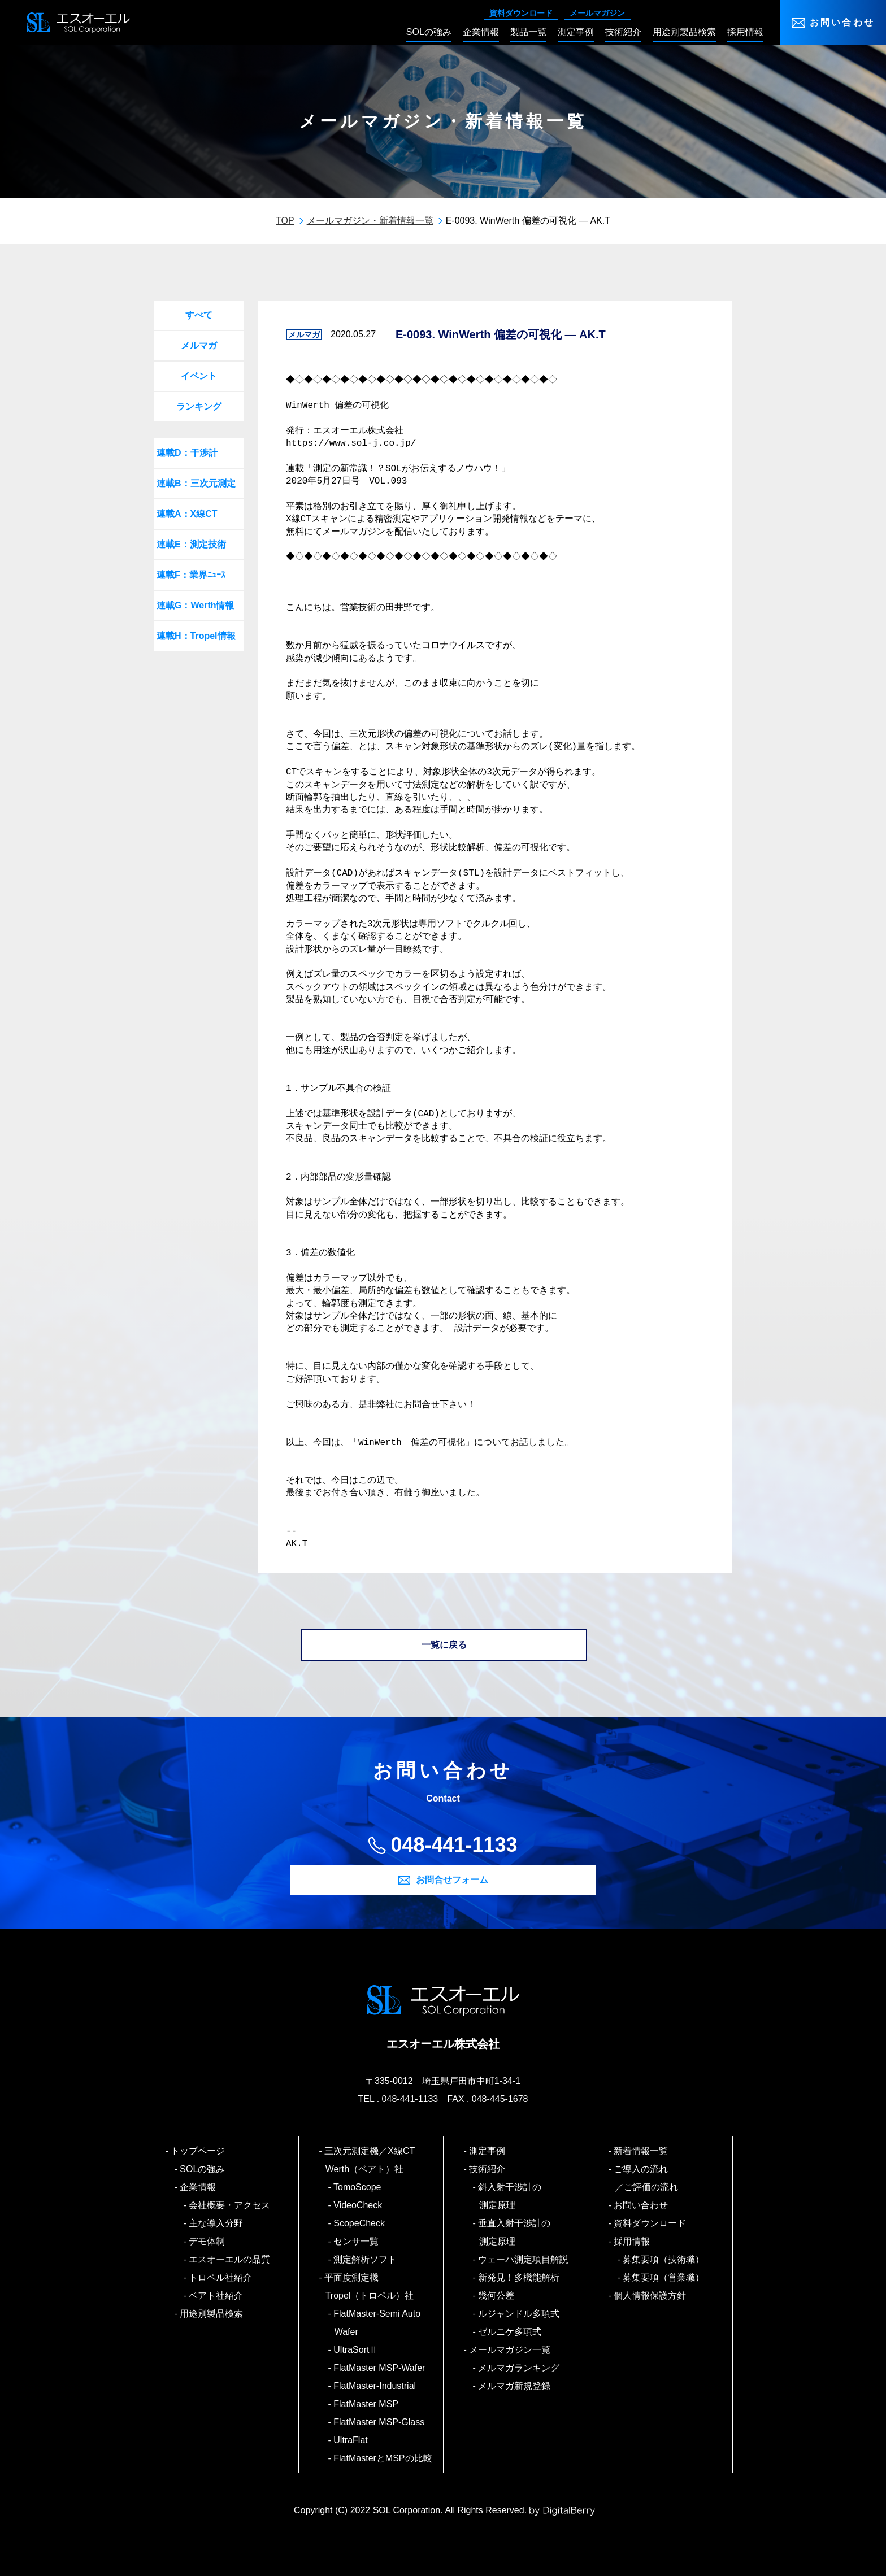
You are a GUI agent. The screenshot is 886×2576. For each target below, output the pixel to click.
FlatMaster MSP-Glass (380, 2422)
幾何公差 (497, 2295)
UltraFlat (351, 2440)
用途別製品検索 (212, 2313)
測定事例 (488, 2151)
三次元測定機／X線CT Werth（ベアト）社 (374, 2160)
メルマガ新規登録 (515, 2386)
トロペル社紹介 (221, 2277)
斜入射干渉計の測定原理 (510, 2196)
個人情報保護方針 (651, 2295)
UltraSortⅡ (357, 2350)
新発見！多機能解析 (519, 2277)
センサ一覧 (357, 2241)
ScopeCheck (360, 2223)
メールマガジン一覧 (510, 2350)
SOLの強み (203, 2169)
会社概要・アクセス (230, 2205)
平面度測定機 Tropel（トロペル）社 (369, 2286)
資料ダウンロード (521, 13)
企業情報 (198, 2187)
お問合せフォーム (452, 1880)
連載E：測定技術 (191, 544)
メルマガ (199, 345)
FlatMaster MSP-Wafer (380, 2368)
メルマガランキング (519, 2368)
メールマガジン (597, 13)
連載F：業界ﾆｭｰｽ (191, 575)
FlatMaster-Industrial (375, 2386)
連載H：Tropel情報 (196, 636)
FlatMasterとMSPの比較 (383, 2458)
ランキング (199, 406)
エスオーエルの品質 (230, 2259)
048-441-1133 (453, 1844)
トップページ (198, 2151)
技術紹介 (488, 2169)
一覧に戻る (444, 1645)
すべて (198, 315)
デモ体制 (207, 2241)
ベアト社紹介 (217, 2295)
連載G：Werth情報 (195, 605)
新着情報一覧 (641, 2151)
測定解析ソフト (366, 2259)
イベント (199, 376)
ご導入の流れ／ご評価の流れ (646, 2178)
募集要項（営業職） (664, 2277)
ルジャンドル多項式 (519, 2313)
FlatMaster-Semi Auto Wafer (377, 2322)
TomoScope (358, 2187)
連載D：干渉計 (187, 453)
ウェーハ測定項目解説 (524, 2259)
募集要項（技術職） (664, 2259)
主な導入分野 (217, 2223)
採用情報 (632, 2241)
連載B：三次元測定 (196, 483)
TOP (285, 220)
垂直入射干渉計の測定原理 (515, 2232)
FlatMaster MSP (366, 2404)
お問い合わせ (842, 22)
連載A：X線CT (187, 514)
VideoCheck (359, 2205)
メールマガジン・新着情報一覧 (370, 220)
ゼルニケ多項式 (510, 2331)
